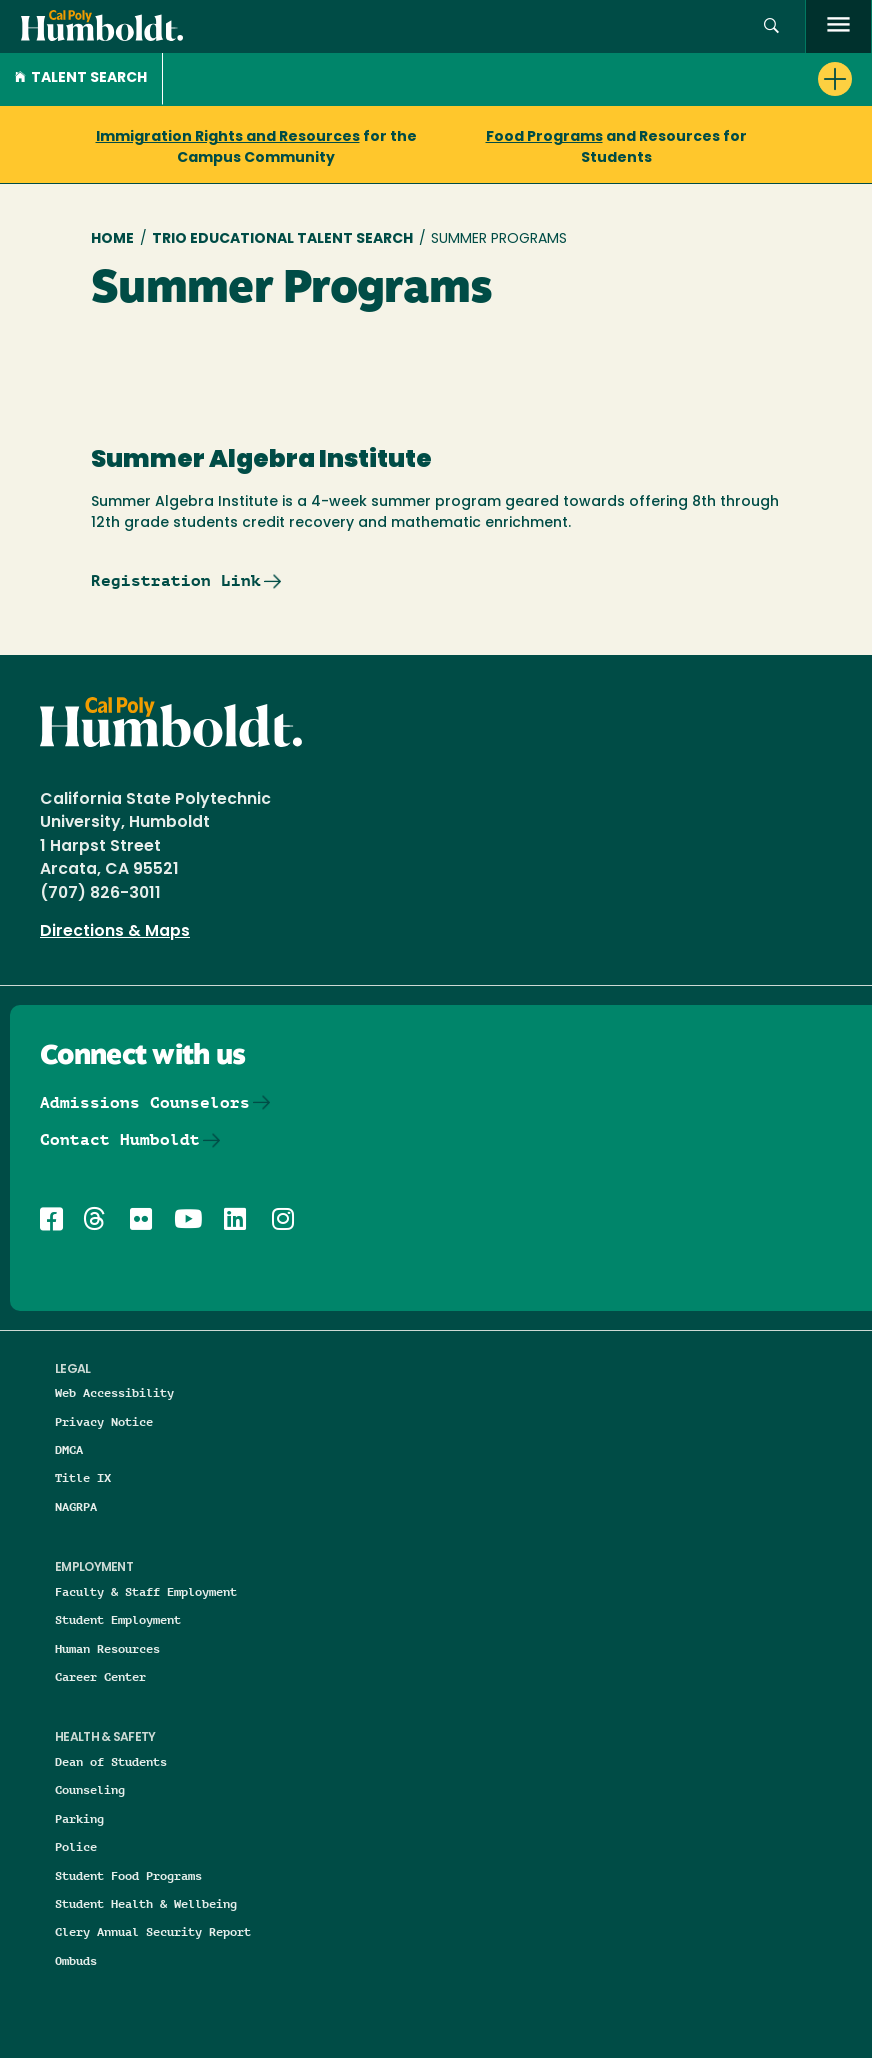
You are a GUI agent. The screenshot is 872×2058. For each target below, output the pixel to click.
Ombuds (76, 1960)
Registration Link (176, 580)
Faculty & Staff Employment (146, 1591)
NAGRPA (76, 1506)
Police (76, 1846)
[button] (771, 26)
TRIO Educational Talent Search (282, 239)
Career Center (100, 1676)
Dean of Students (111, 1761)
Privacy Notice (104, 1421)
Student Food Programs (128, 1875)
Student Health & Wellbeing (146, 1903)
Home (112, 239)
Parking (79, 1818)
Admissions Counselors (145, 1102)
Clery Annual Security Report (153, 1931)
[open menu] (838, 26)
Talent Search (81, 78)
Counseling (90, 1789)
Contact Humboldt (120, 1139)
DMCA (69, 1449)
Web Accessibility (114, 1392)
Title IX (83, 1477)
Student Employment (118, 1619)
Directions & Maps (115, 932)
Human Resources (107, 1648)
